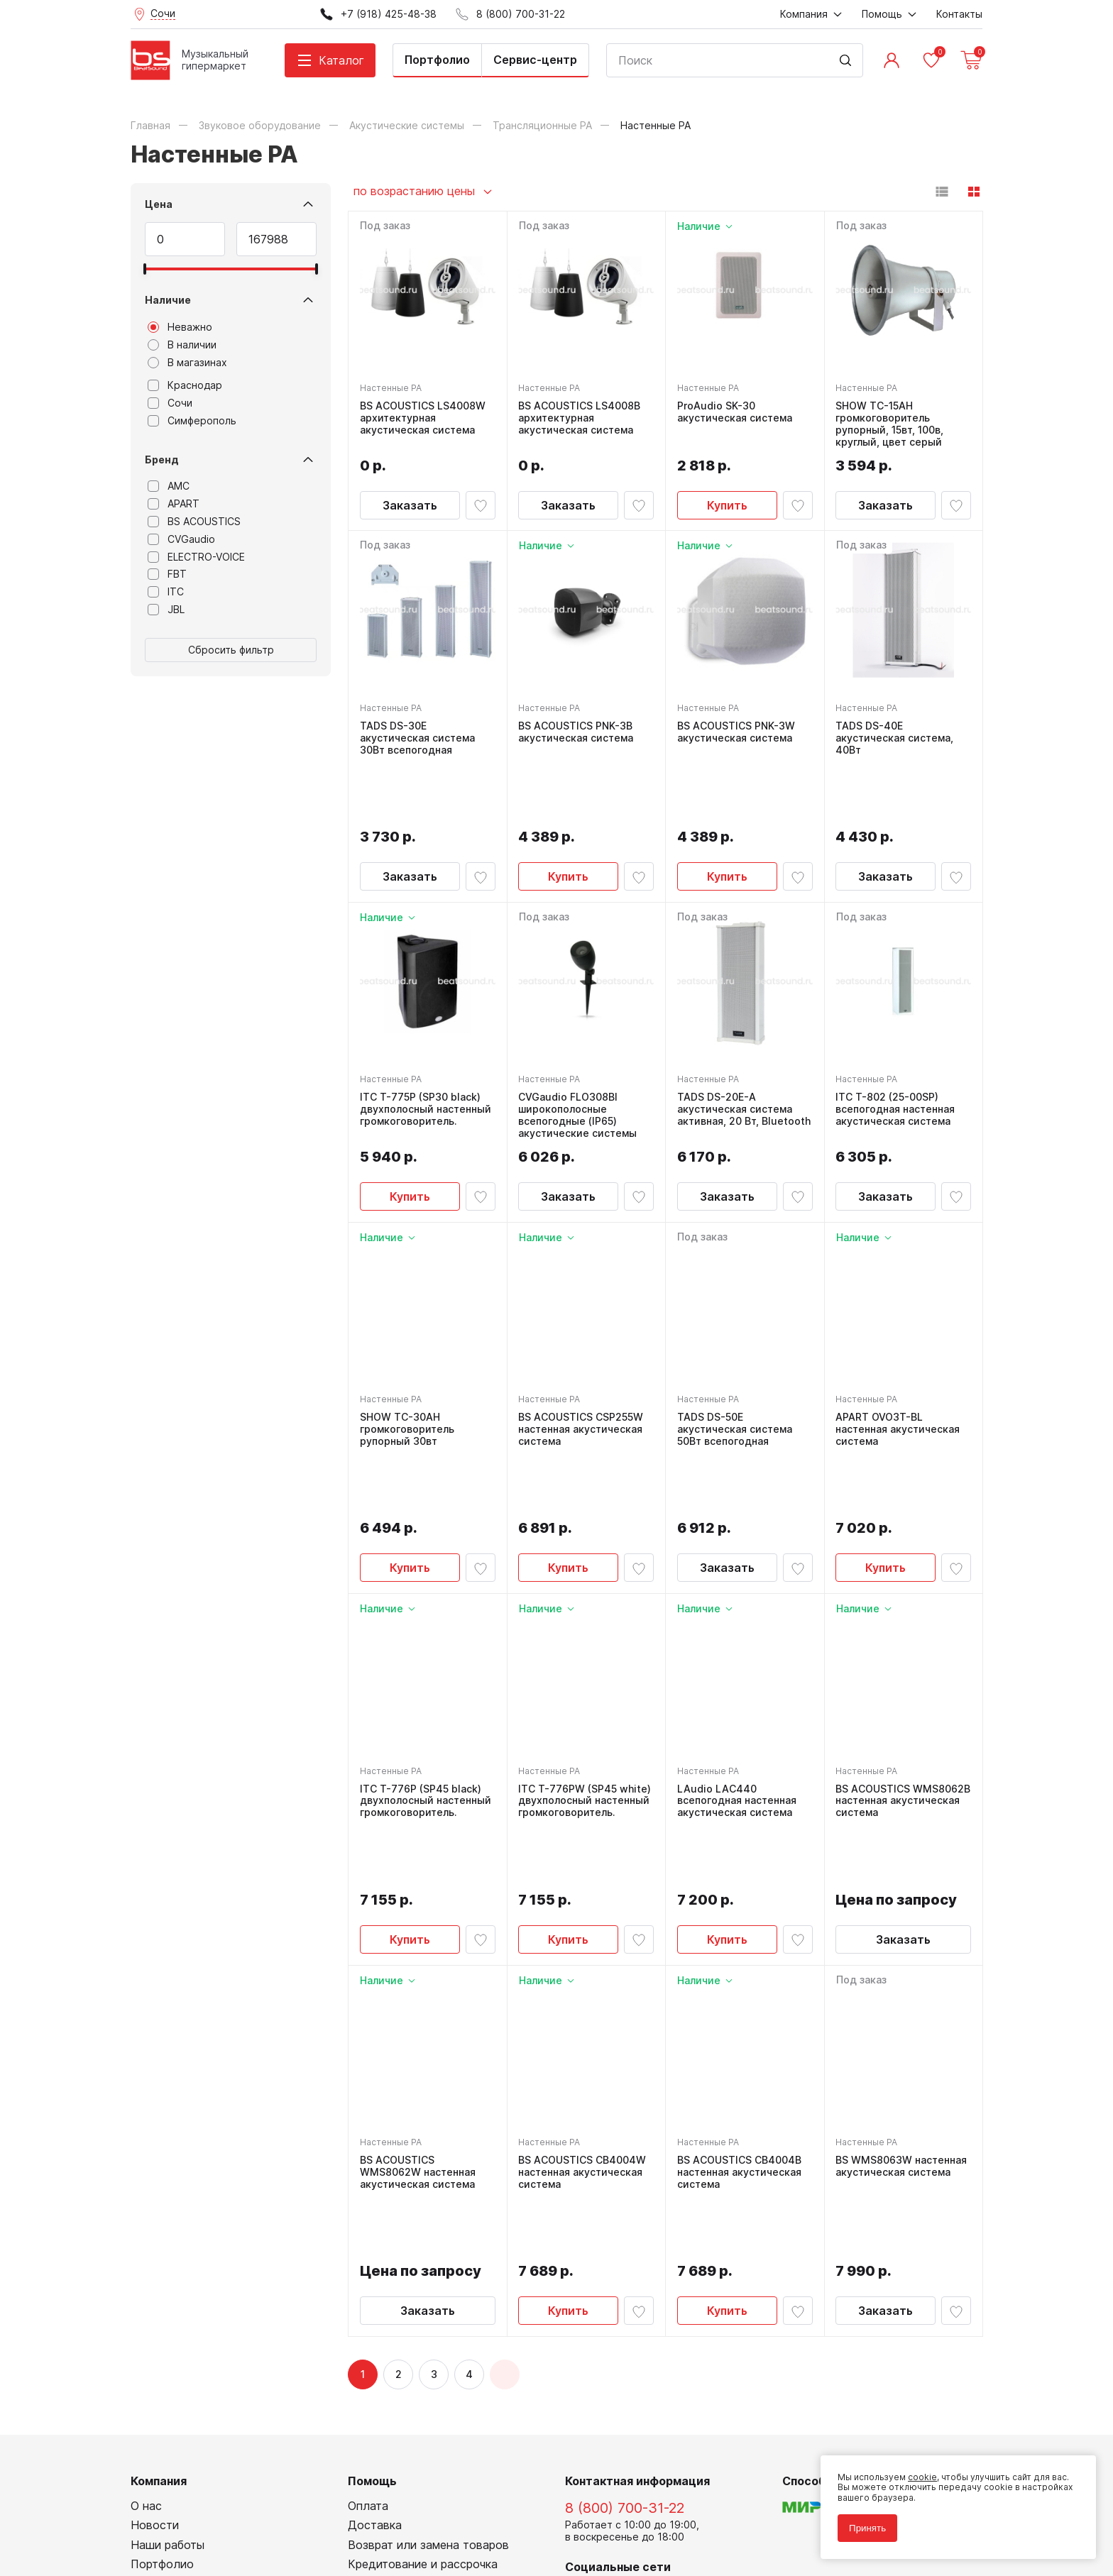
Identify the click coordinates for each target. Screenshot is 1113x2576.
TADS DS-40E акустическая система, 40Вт (895, 738)
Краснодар (185, 385)
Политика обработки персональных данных (225, 2501)
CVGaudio (181, 539)
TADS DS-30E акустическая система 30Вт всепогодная (417, 738)
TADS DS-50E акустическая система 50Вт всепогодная (734, 1366)
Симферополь (192, 420)
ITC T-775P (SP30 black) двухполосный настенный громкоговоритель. (425, 1046)
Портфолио (437, 60)
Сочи (170, 403)
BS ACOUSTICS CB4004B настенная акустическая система (739, 1981)
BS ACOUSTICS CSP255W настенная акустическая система (581, 1366)
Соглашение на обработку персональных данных (238, 2511)
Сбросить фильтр (231, 650)
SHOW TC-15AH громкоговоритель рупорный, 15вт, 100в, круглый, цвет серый (890, 423)
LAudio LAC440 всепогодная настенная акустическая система (736, 1673)
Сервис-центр (535, 60)
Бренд (162, 459)
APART (173, 504)
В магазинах (187, 362)
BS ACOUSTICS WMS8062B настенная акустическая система (903, 1673)
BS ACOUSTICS (194, 521)
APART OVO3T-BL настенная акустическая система (898, 1366)
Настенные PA (391, 387)
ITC (166, 592)
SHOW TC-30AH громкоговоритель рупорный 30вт (407, 1366)
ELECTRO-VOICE (196, 557)
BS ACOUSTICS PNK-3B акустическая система (576, 732)
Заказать (410, 504)
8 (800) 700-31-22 (624, 2253)
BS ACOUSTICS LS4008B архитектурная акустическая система (580, 418)
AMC (169, 486)
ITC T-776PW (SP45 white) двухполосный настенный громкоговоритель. (585, 1673)
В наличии (182, 345)
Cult (308, 2543)
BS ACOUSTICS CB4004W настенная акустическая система (583, 1981)
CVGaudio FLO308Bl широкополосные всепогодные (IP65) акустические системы (578, 1051)
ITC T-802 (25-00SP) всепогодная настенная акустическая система (895, 1046)
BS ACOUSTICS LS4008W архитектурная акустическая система (423, 418)
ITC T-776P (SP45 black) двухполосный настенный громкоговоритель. (425, 1673)
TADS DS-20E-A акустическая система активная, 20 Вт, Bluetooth (744, 1046)
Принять (867, 2528)
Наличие (168, 300)
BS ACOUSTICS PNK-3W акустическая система (736, 732)
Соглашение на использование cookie (213, 2521)
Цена (158, 204)
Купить (727, 504)
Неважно (180, 327)
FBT (167, 574)
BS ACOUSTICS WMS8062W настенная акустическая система (418, 1981)
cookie (922, 2477)
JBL (166, 609)
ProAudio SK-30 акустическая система (734, 412)
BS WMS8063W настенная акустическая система (901, 1975)
